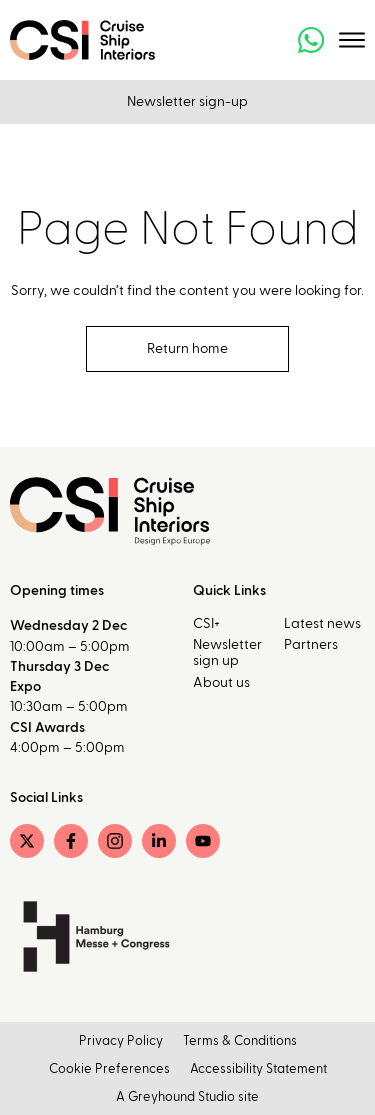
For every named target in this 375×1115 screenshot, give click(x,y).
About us (221, 683)
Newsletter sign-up (187, 102)
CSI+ (206, 624)
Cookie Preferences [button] (109, 1069)
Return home (187, 349)
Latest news (322, 624)
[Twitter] (27, 841)
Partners (311, 645)
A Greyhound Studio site (187, 1097)
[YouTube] (203, 841)
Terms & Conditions (240, 1041)
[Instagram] (115, 841)
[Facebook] (71, 841)
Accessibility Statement (258, 1069)
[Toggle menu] (352, 40)
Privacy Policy (121, 1041)
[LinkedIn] (159, 841)
